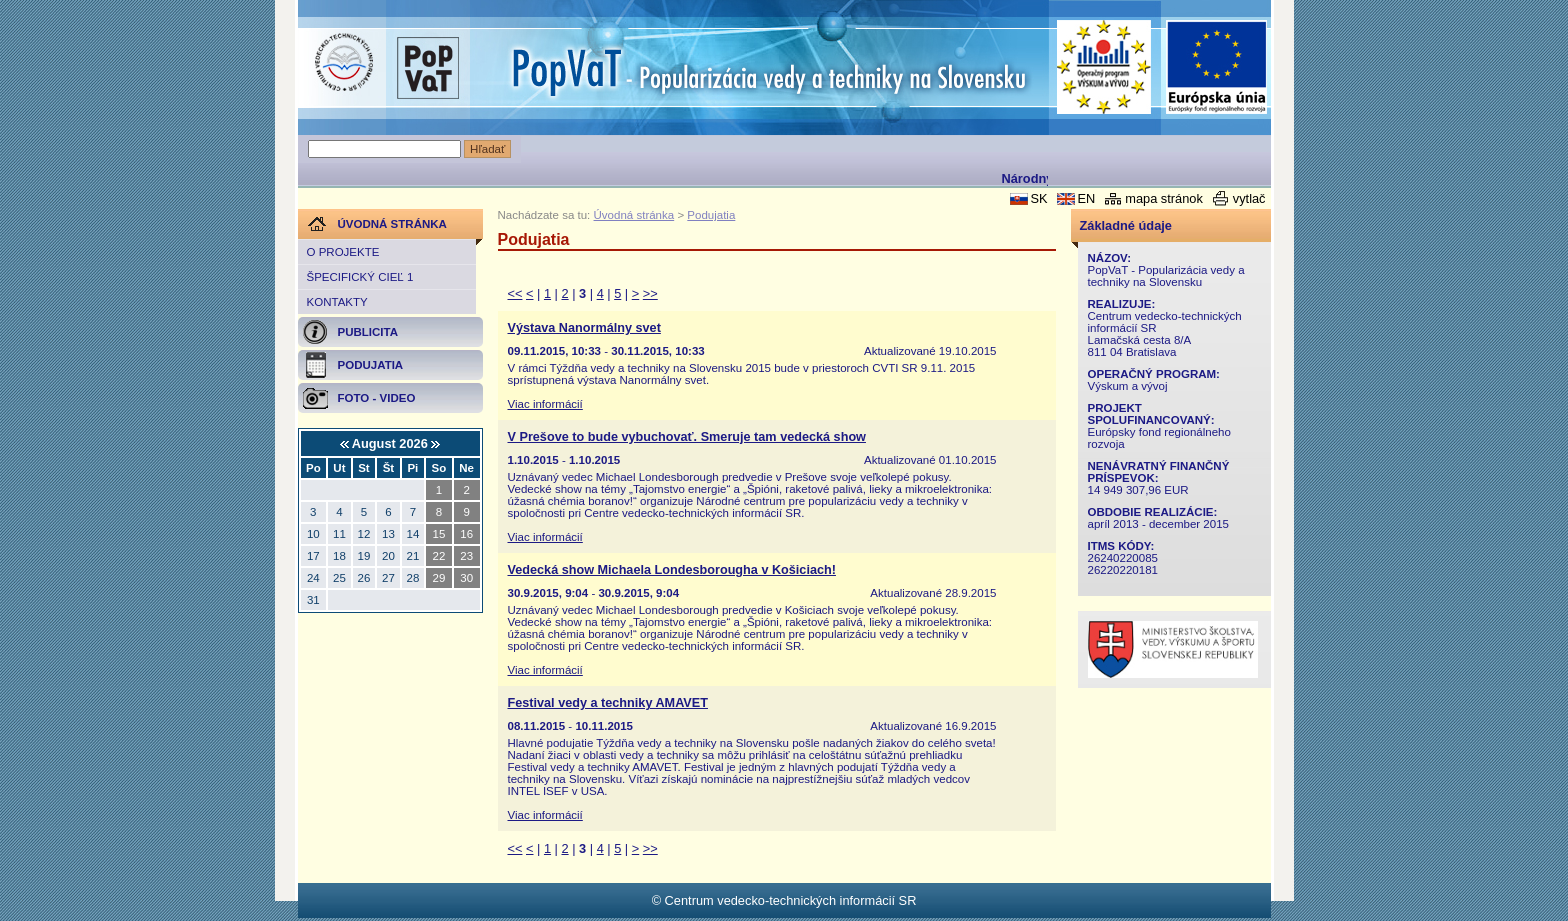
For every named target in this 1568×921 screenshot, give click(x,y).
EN (1086, 198)
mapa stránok (1164, 198)
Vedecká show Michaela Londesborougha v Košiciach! (672, 570)
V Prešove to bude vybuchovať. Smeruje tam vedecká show (687, 437)
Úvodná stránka (634, 215)
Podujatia (711, 215)
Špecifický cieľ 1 (360, 277)
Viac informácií (545, 404)
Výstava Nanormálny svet (584, 328)
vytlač (1249, 198)
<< (515, 293)
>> (650, 293)
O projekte (343, 252)
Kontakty (337, 302)
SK (1038, 198)
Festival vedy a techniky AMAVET (608, 703)
